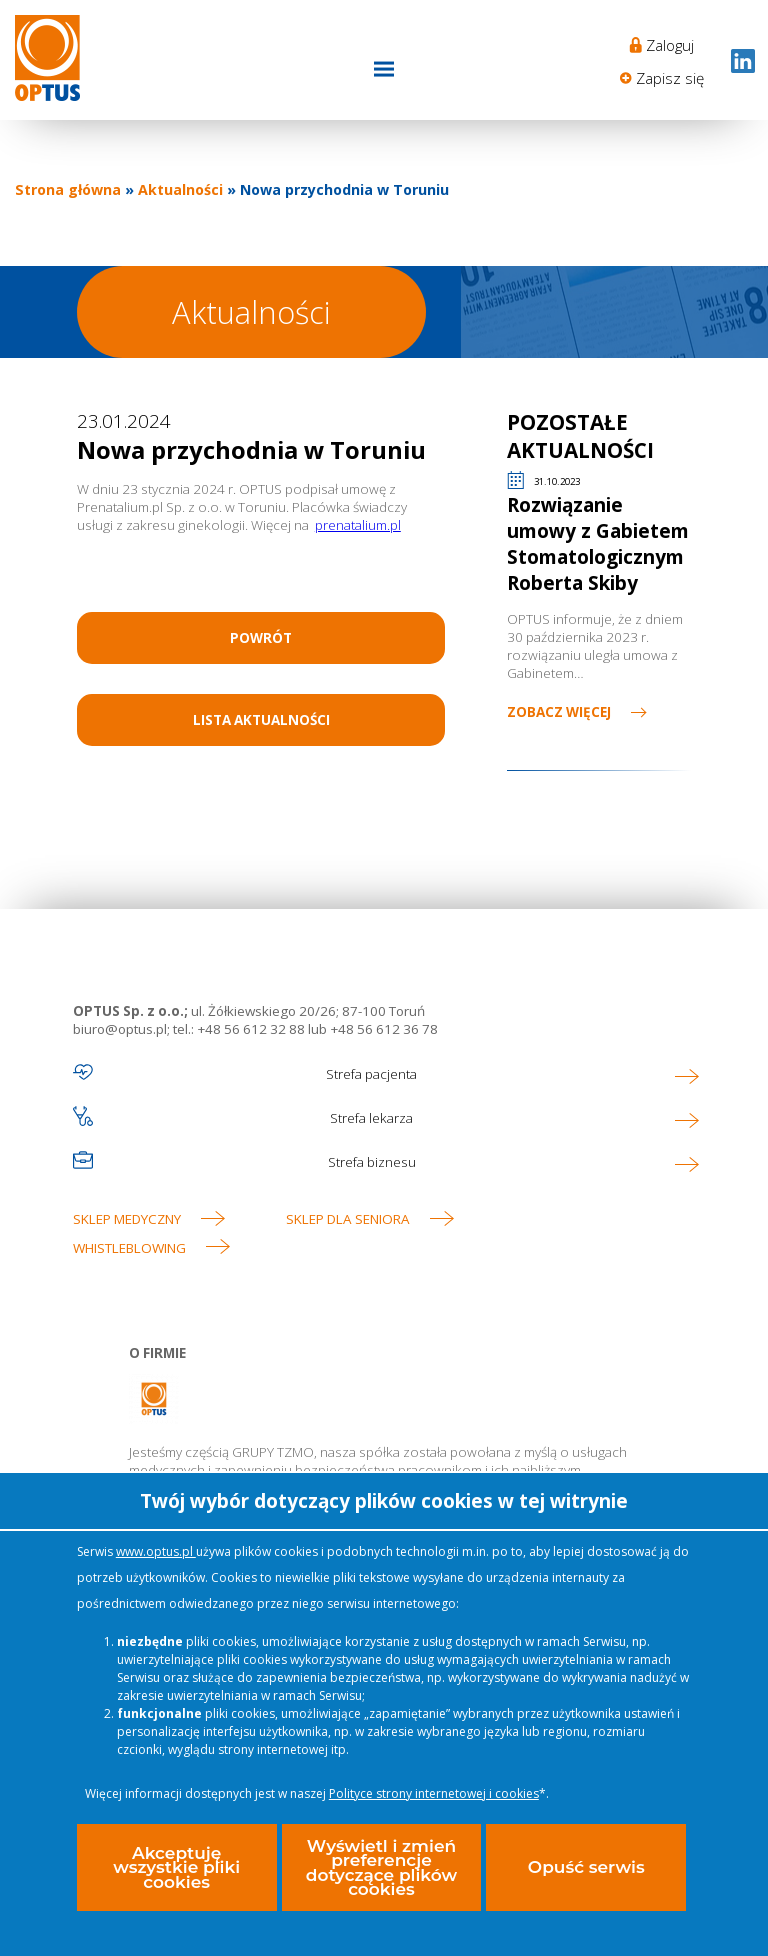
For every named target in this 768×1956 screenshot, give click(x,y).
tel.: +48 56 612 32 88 (239, 1029)
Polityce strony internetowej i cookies (434, 1793)
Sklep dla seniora (348, 1219)
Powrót (261, 638)
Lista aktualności (261, 720)
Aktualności (180, 189)
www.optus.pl (156, 1551)
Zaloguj (670, 45)
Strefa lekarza (371, 1118)
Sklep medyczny (127, 1219)
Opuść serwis (586, 1867)
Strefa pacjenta (371, 1074)
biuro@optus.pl (120, 1029)
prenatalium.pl (358, 525)
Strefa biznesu (372, 1162)
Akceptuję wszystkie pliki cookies (176, 1867)
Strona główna (68, 189)
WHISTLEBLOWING (129, 1248)
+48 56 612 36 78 (382, 1029)
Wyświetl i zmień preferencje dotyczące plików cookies (381, 1867)
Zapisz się (670, 78)
